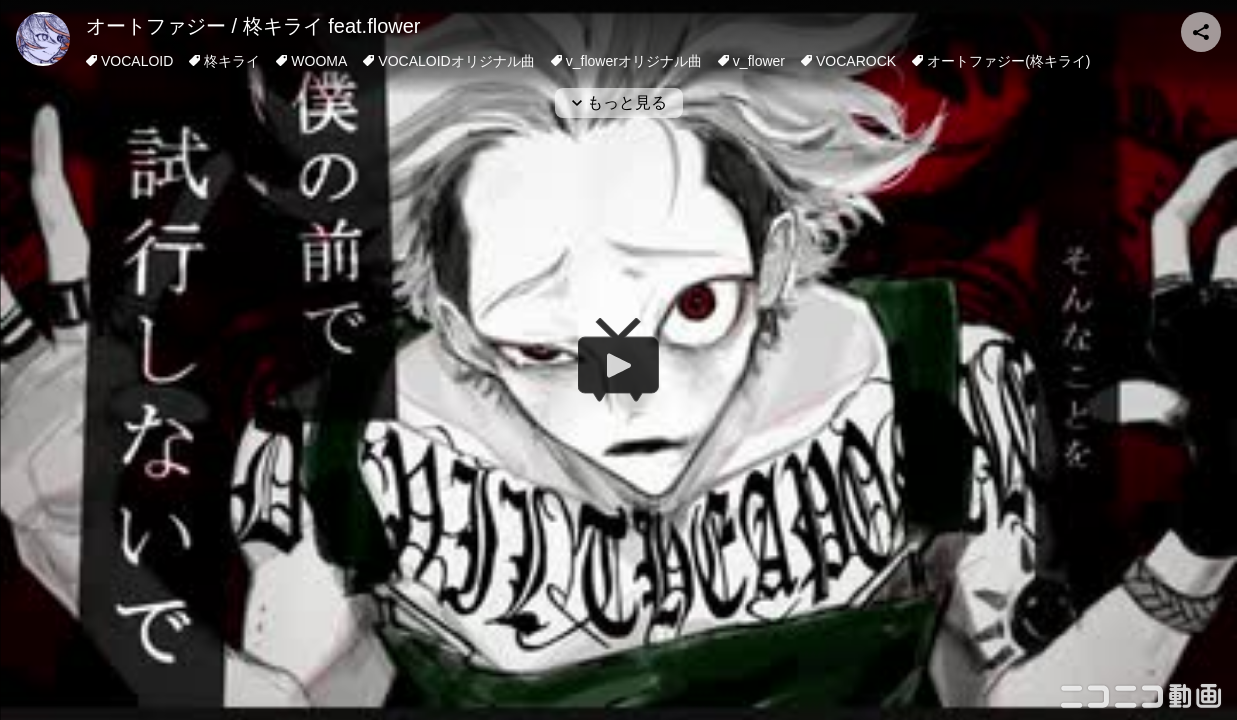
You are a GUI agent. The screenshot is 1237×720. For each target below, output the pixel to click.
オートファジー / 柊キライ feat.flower (253, 26)
